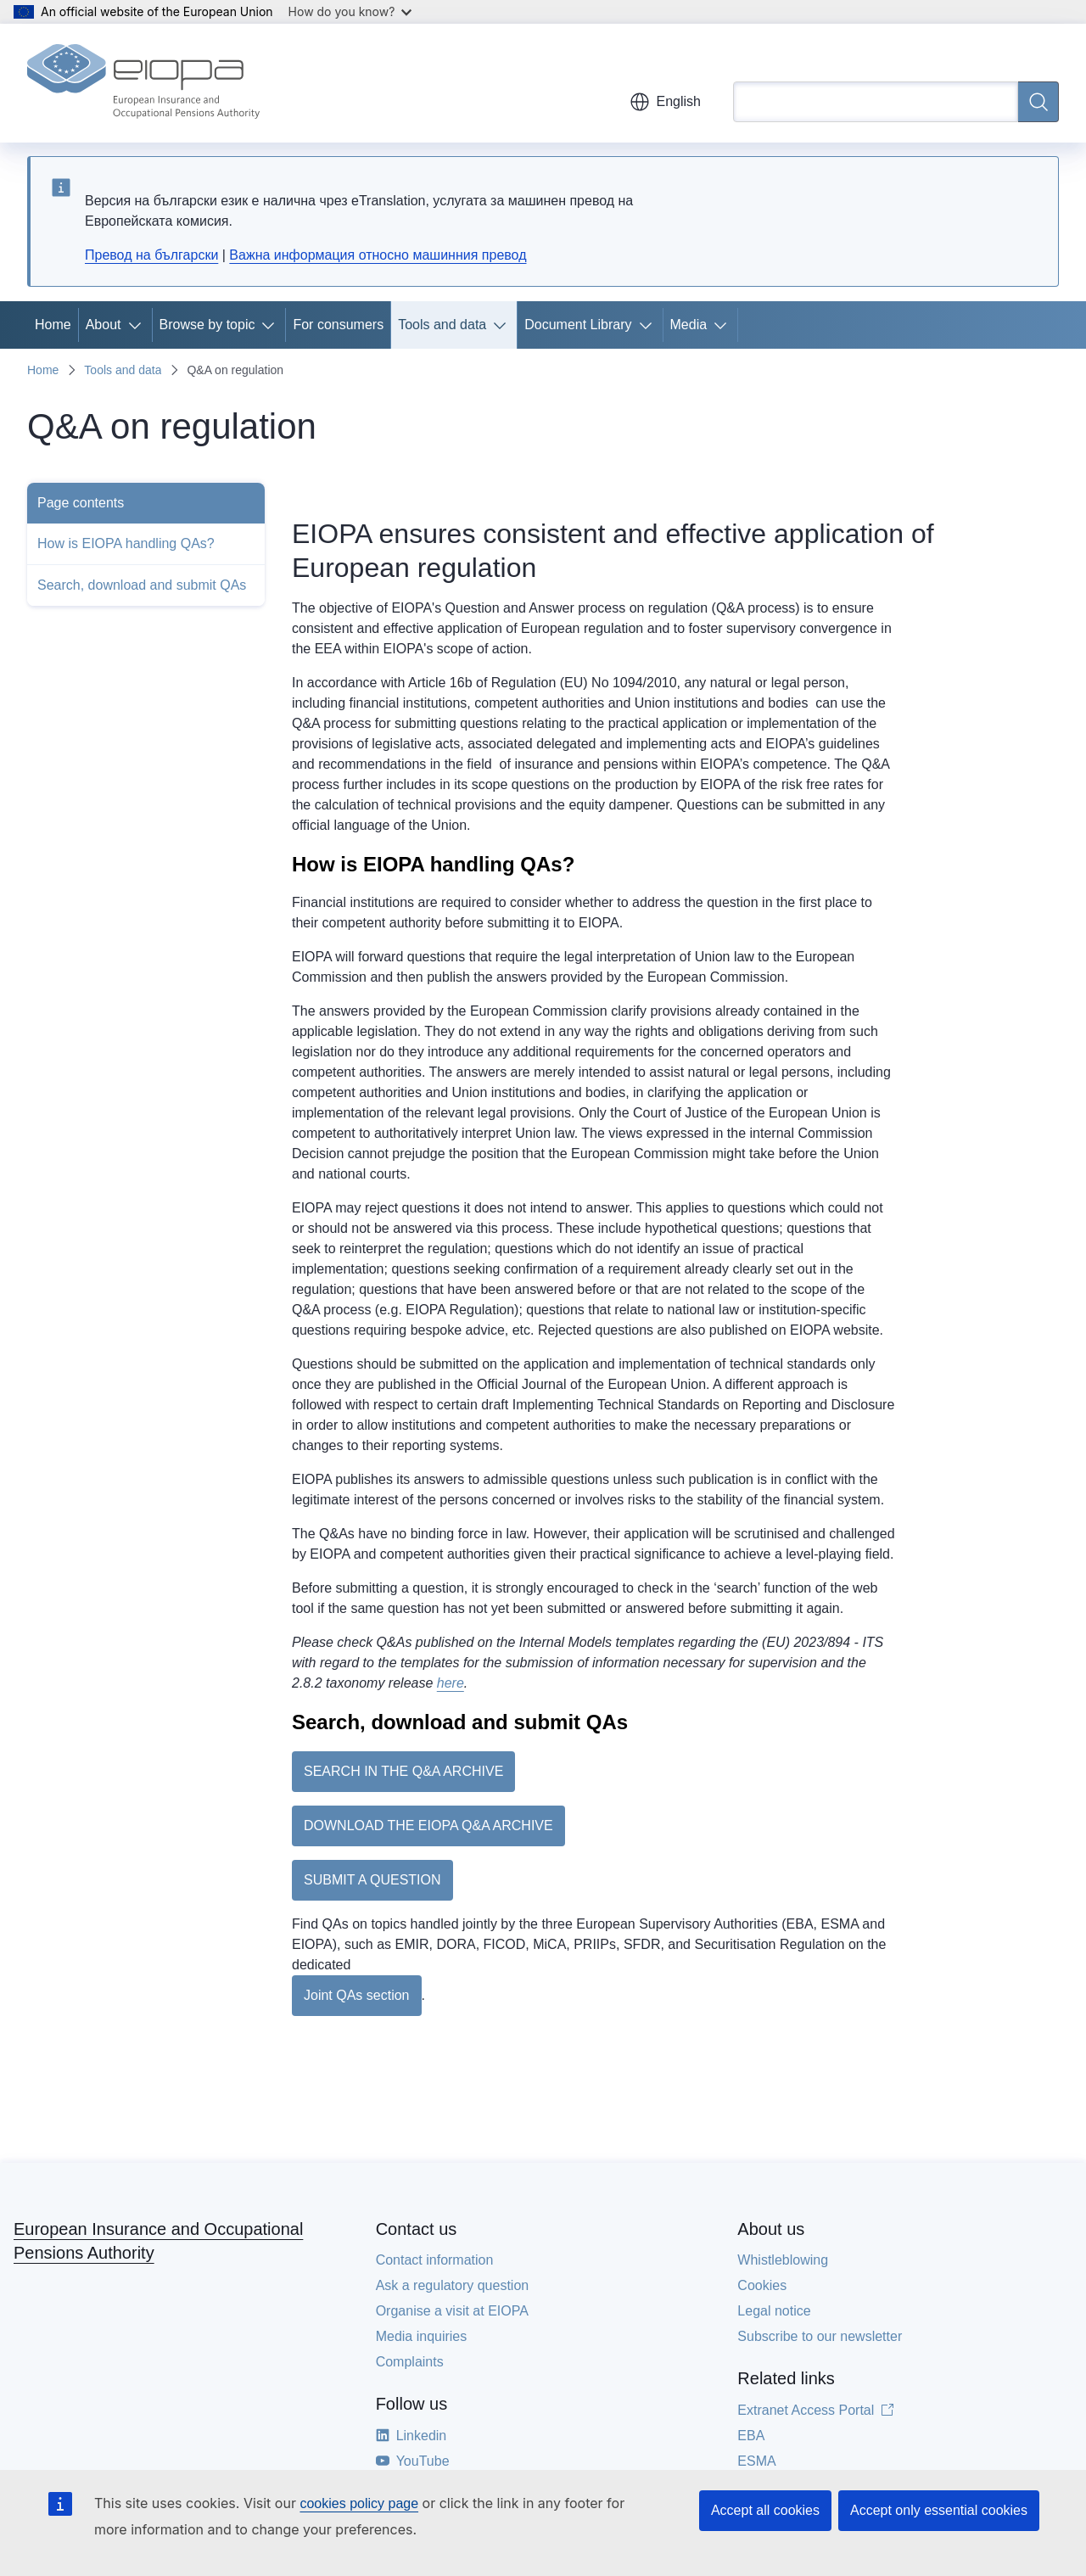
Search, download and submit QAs (141, 585)
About (103, 324)
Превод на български (151, 255)
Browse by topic (207, 324)
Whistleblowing (782, 2260)
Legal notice (773, 2311)
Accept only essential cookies (938, 2510)
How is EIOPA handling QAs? (126, 543)
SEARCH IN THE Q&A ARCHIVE (403, 1771)
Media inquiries (421, 2336)
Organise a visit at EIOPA (452, 2311)
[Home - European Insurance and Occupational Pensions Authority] (143, 83)
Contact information (435, 2260)
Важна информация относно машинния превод (377, 255)
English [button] (665, 102)
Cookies (762, 2285)
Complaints (410, 2362)
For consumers (338, 324)
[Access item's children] (138, 325)
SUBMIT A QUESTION (372, 1880)
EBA (750, 2435)
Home (53, 324)
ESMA (756, 2461)
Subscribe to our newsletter (819, 2336)
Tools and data (442, 324)
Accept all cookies (765, 2510)
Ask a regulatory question (452, 2285)
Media (689, 324)
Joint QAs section (357, 1995)
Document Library (577, 324)
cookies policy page (358, 2503)
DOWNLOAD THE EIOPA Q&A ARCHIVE (428, 1825)
